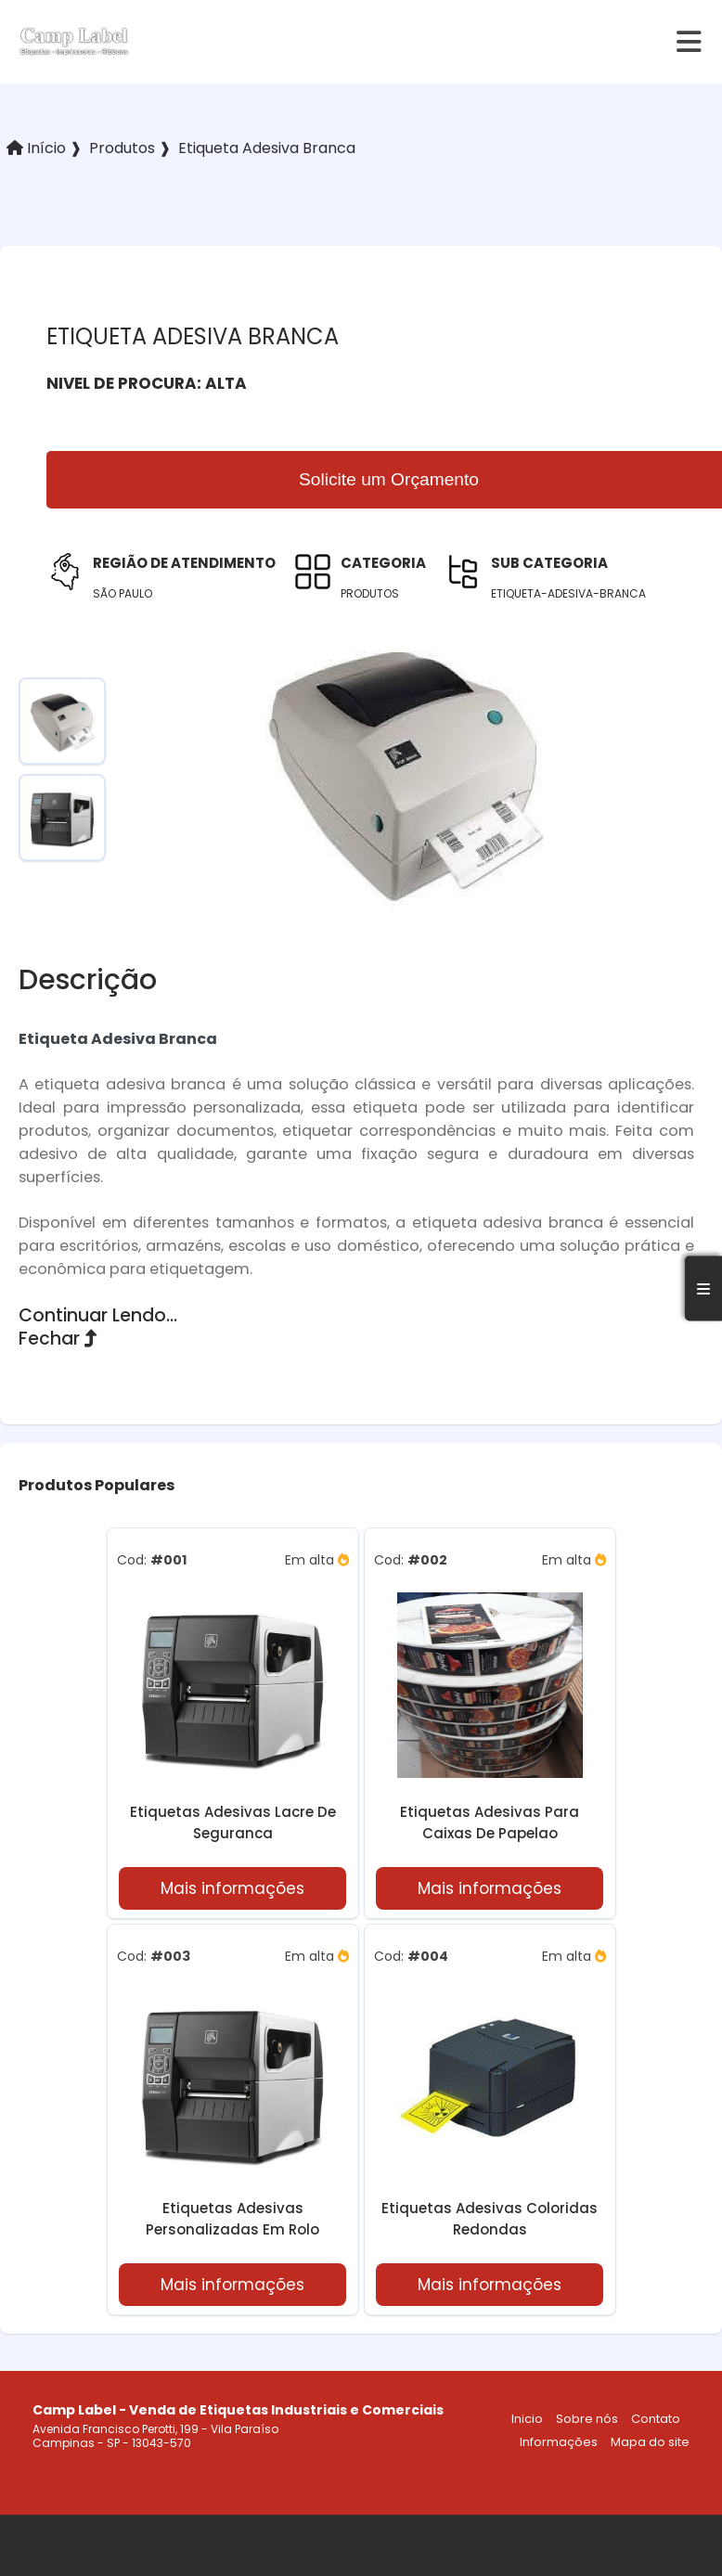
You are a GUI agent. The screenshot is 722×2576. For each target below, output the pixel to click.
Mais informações (232, 1888)
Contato (655, 2419)
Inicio (527, 2419)
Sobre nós (587, 2419)
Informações (559, 2442)
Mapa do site (650, 2442)
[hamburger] (689, 41)
